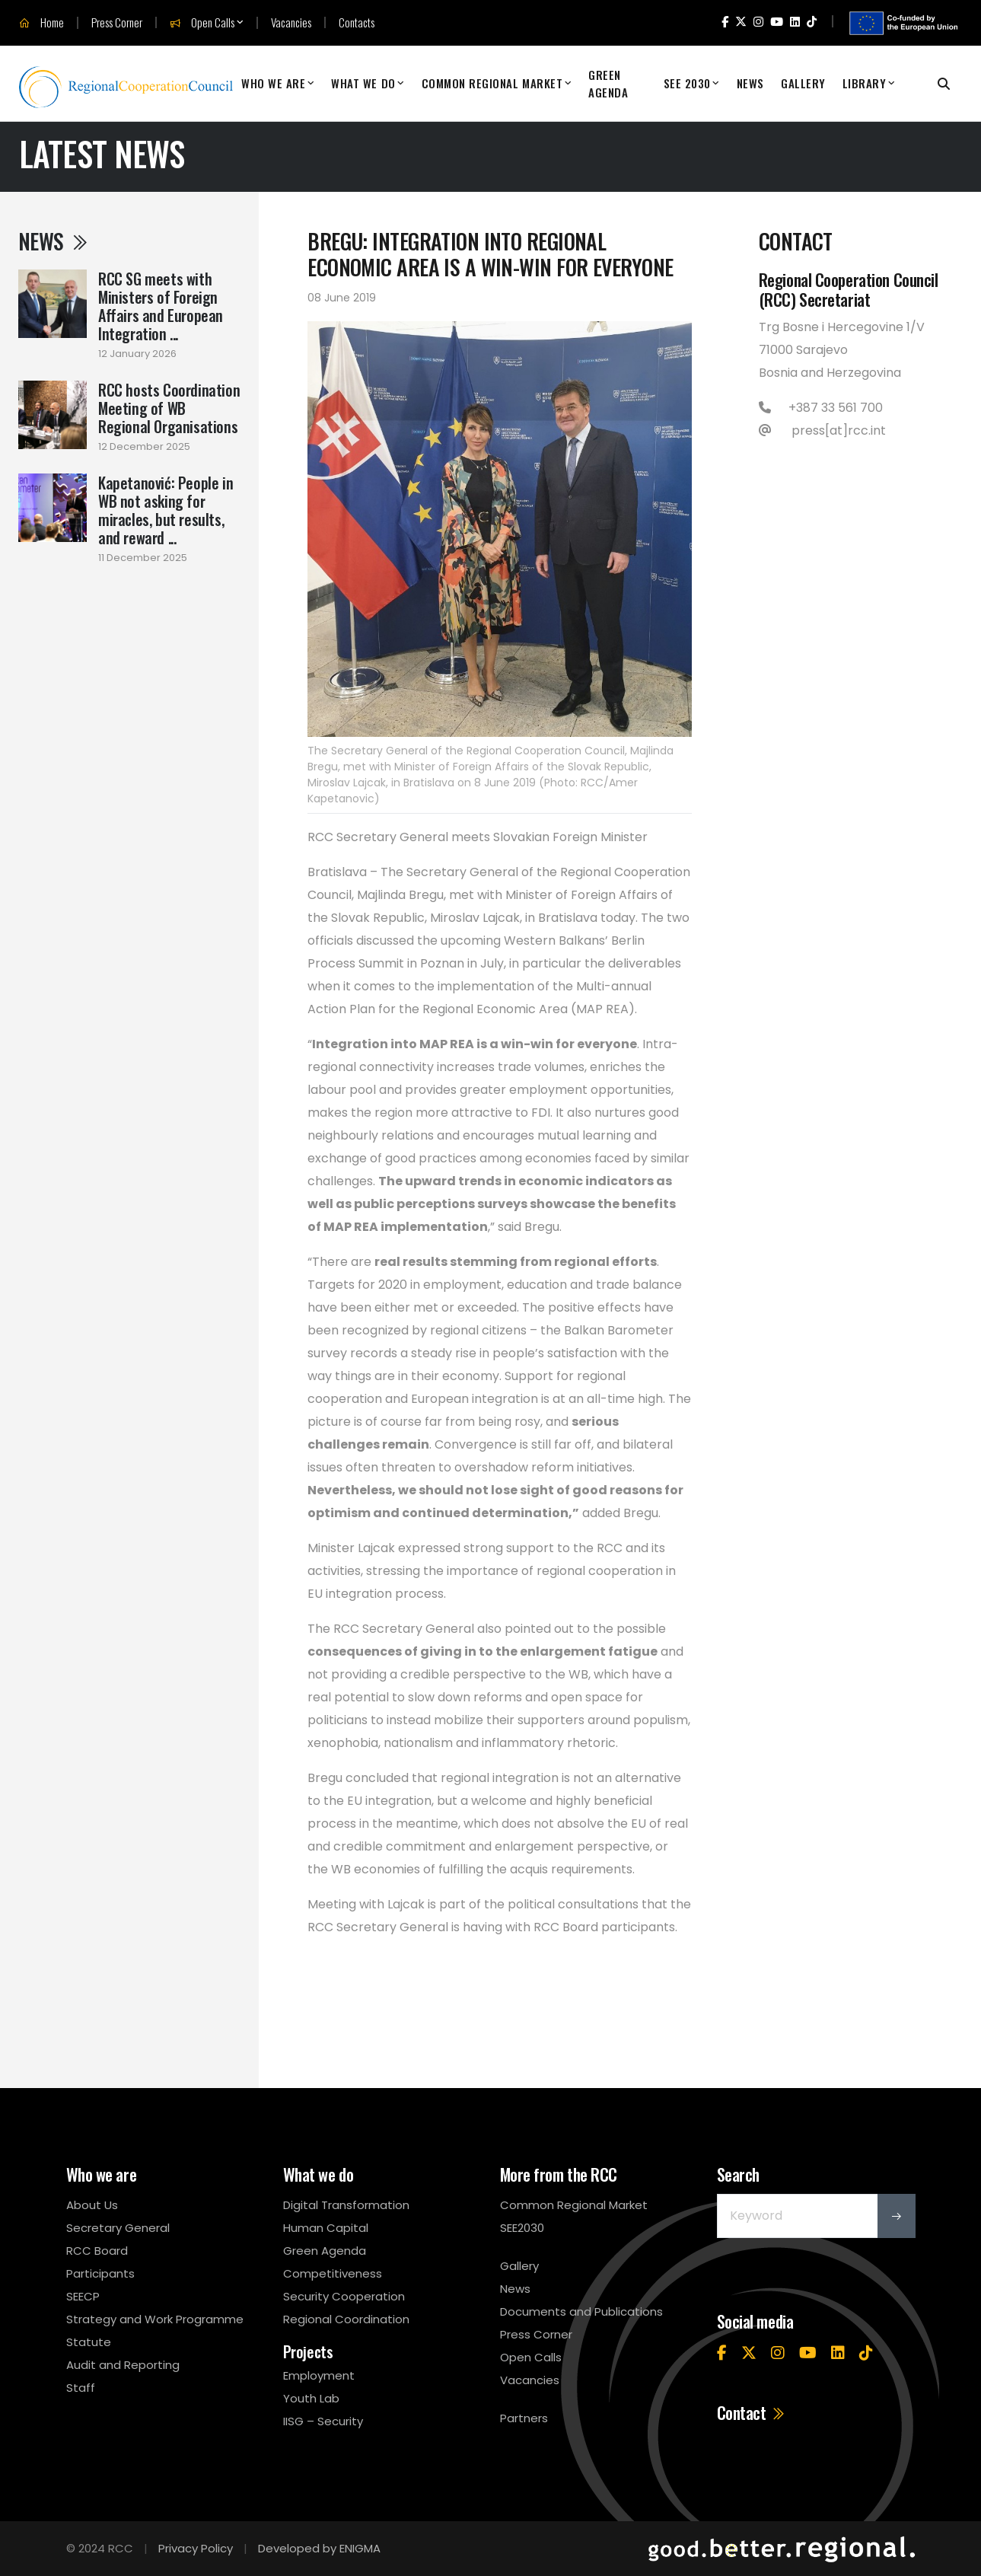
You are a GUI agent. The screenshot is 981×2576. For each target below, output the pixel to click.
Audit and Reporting (123, 2365)
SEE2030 (522, 2228)
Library (864, 83)
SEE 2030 (687, 83)
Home (41, 23)
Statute (88, 2342)
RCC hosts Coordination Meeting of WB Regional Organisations (169, 408)
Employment (319, 2375)
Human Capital (325, 2228)
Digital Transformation (346, 2205)
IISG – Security (323, 2421)
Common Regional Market (492, 83)
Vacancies (291, 22)
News (750, 83)
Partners (524, 2418)
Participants (100, 2273)
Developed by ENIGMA (319, 2548)
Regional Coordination (346, 2319)
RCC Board (97, 2251)
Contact (751, 2412)
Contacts (356, 22)
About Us (92, 2205)
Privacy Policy (195, 2548)
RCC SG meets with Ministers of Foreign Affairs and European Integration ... (160, 306)
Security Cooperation (344, 2296)
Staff (80, 2388)
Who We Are (273, 83)
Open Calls (202, 23)
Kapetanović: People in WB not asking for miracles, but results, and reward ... (165, 510)
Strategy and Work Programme (155, 2319)
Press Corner (116, 22)
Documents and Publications (581, 2311)
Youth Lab (311, 2398)
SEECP (83, 2296)
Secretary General (118, 2228)
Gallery (803, 83)
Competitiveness (332, 2273)
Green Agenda (608, 83)
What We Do (363, 83)
